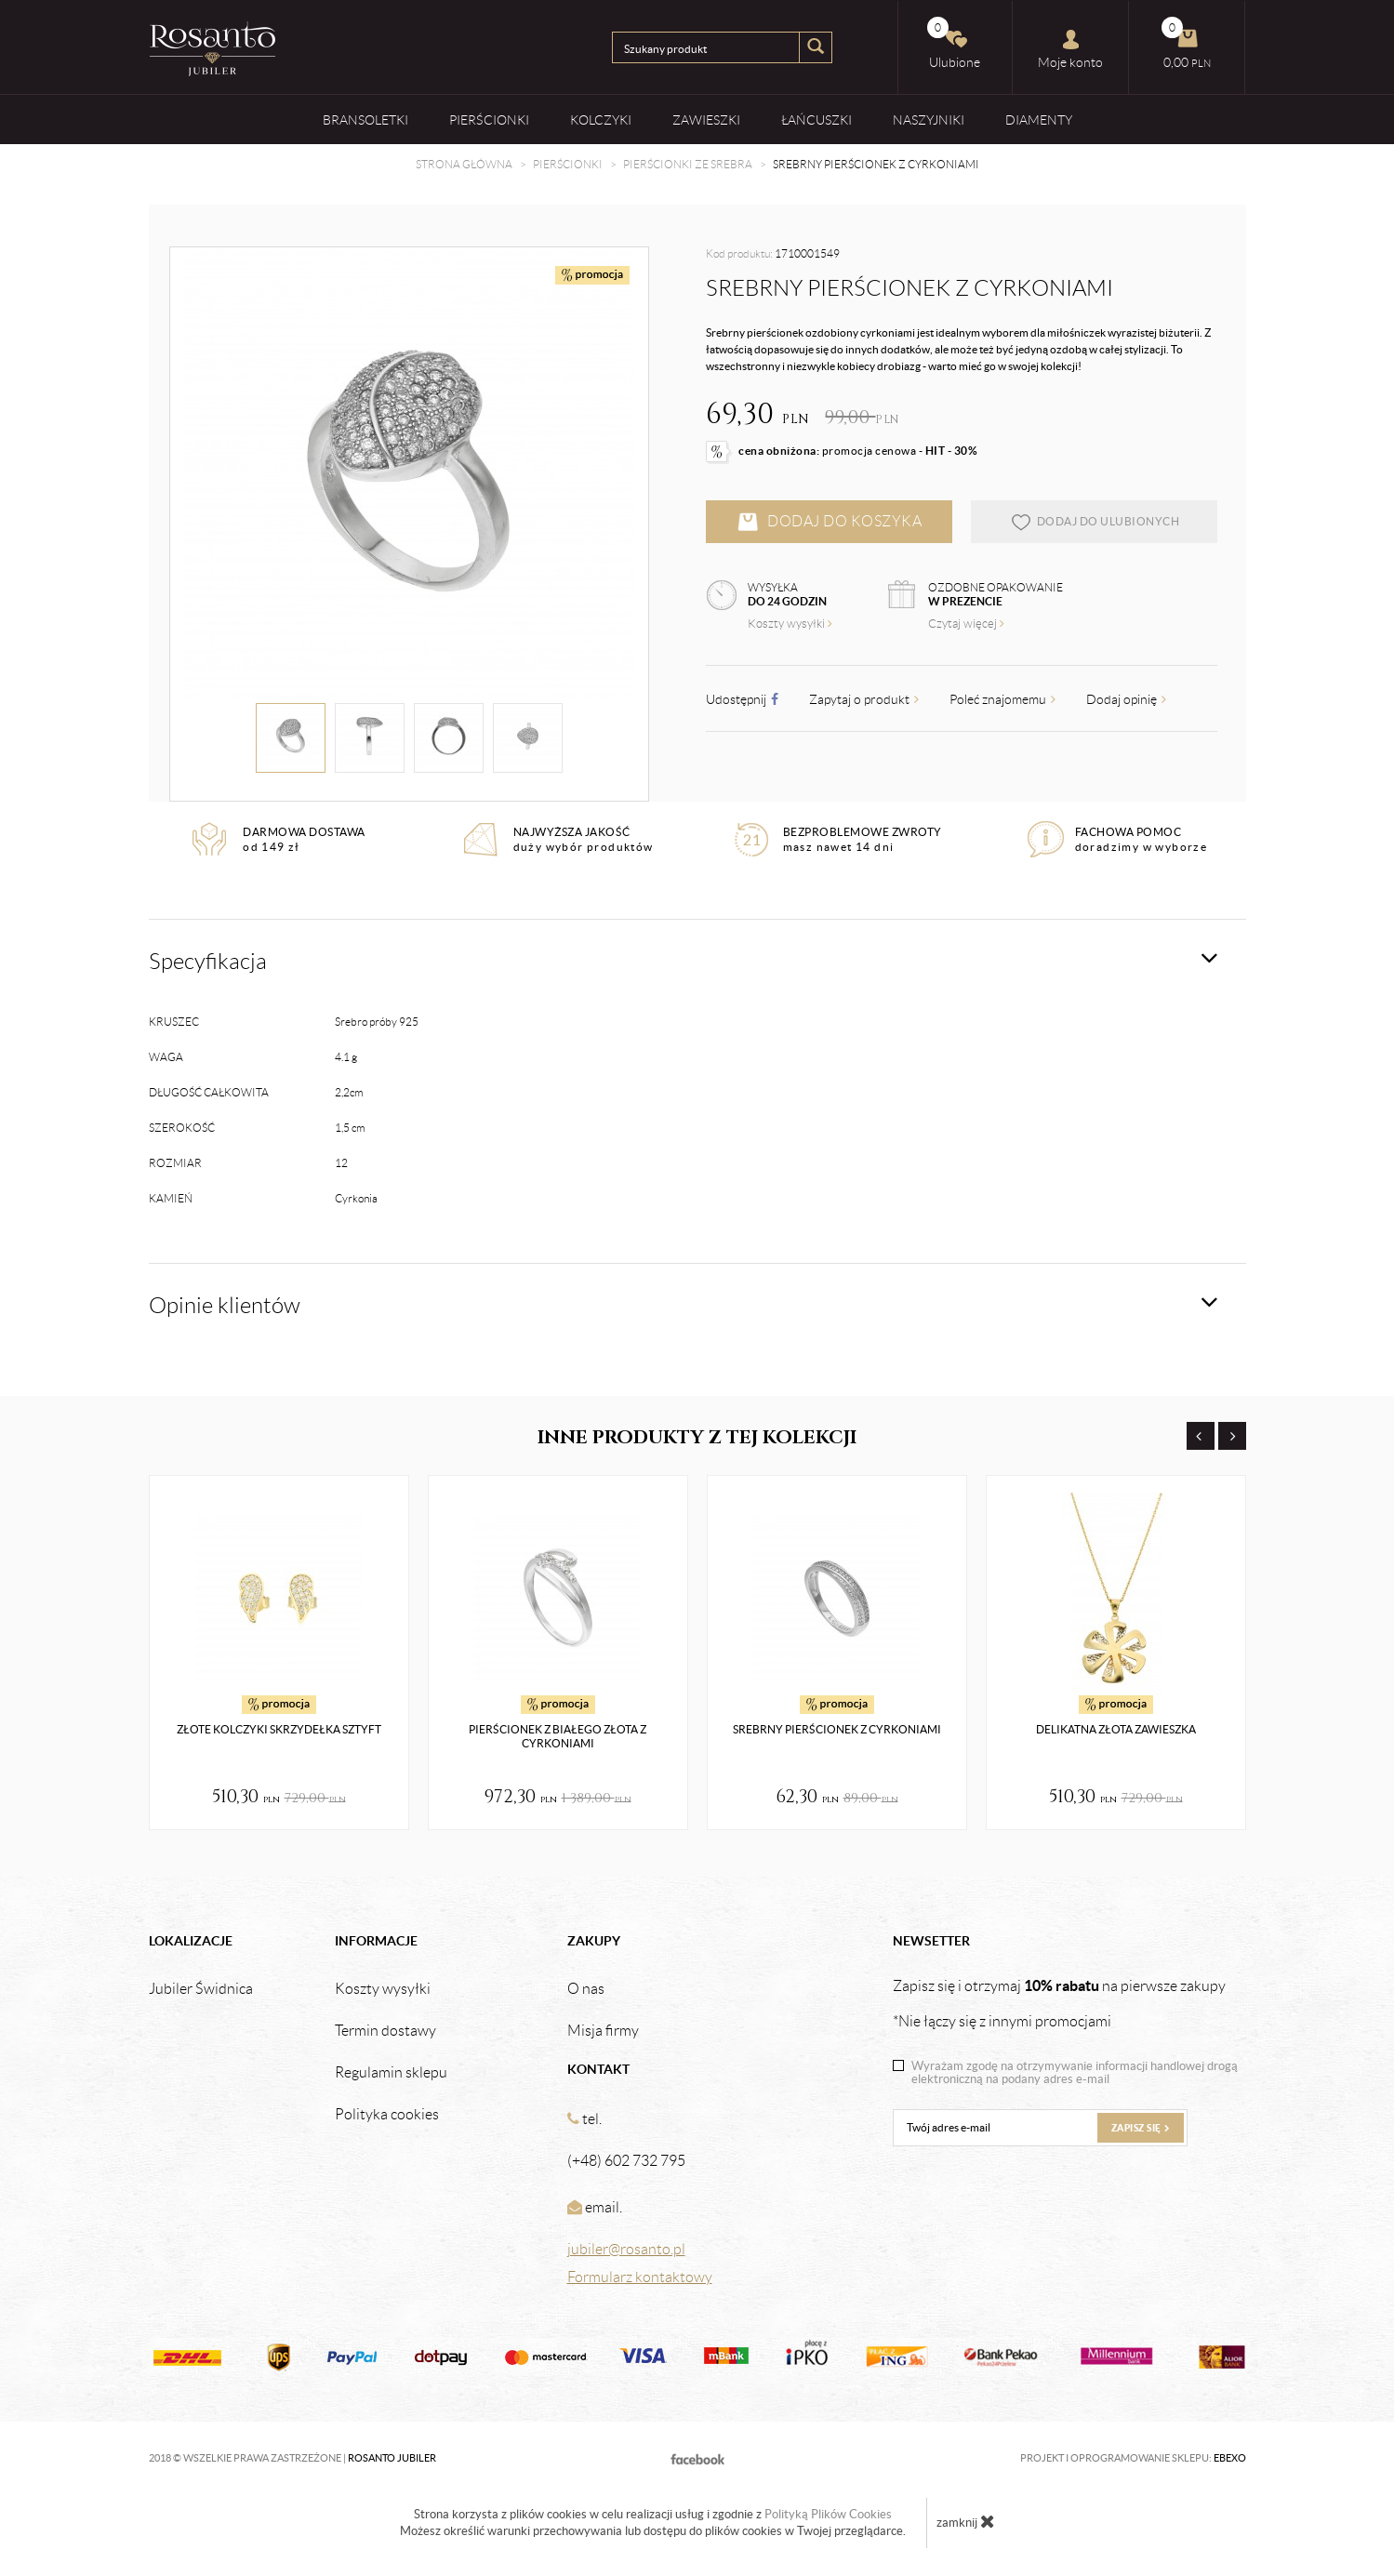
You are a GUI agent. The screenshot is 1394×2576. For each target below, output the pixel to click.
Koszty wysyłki (790, 624)
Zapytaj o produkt (864, 699)
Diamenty (1039, 119)
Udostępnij (742, 699)
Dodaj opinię (1126, 699)
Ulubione (954, 43)
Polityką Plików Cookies (828, 2514)
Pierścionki (489, 119)
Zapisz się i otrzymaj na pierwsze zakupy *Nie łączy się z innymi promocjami (1059, 2003)
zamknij (965, 2521)
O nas (585, 1989)
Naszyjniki (928, 119)
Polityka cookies (387, 2114)
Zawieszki (706, 119)
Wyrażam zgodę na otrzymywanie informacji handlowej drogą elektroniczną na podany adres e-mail (1074, 2073)
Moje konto (1070, 49)
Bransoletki (365, 119)
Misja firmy (603, 2031)
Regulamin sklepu (391, 2072)
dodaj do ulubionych (1095, 521)
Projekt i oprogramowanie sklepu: (1133, 2457)
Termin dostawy (385, 2031)
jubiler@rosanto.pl (626, 2249)
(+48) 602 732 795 (626, 2161)
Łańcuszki (816, 119)
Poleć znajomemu (1002, 699)
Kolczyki (601, 119)
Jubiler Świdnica (201, 1989)
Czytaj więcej (966, 624)
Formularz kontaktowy (639, 2277)
